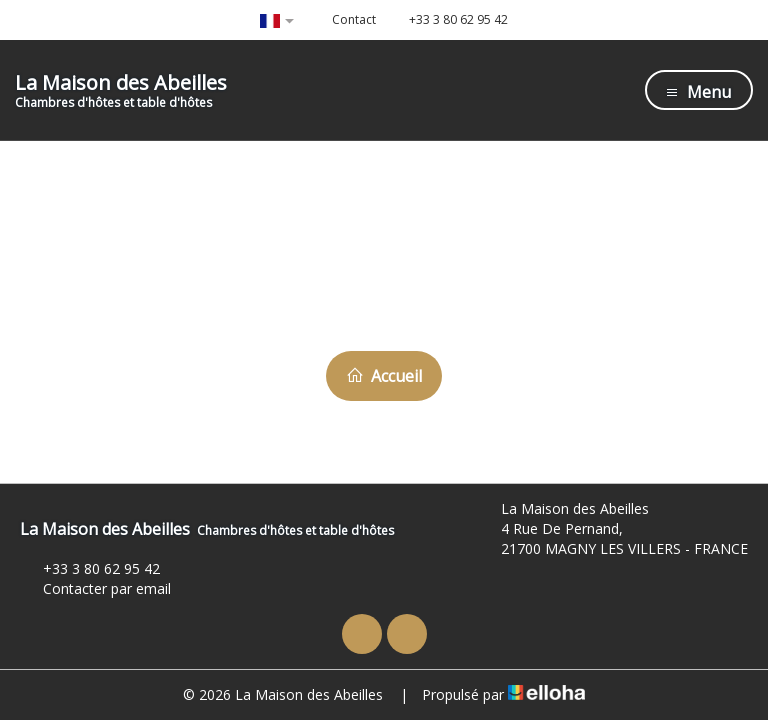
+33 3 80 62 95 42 (90, 568)
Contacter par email (95, 588)
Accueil (384, 376)
